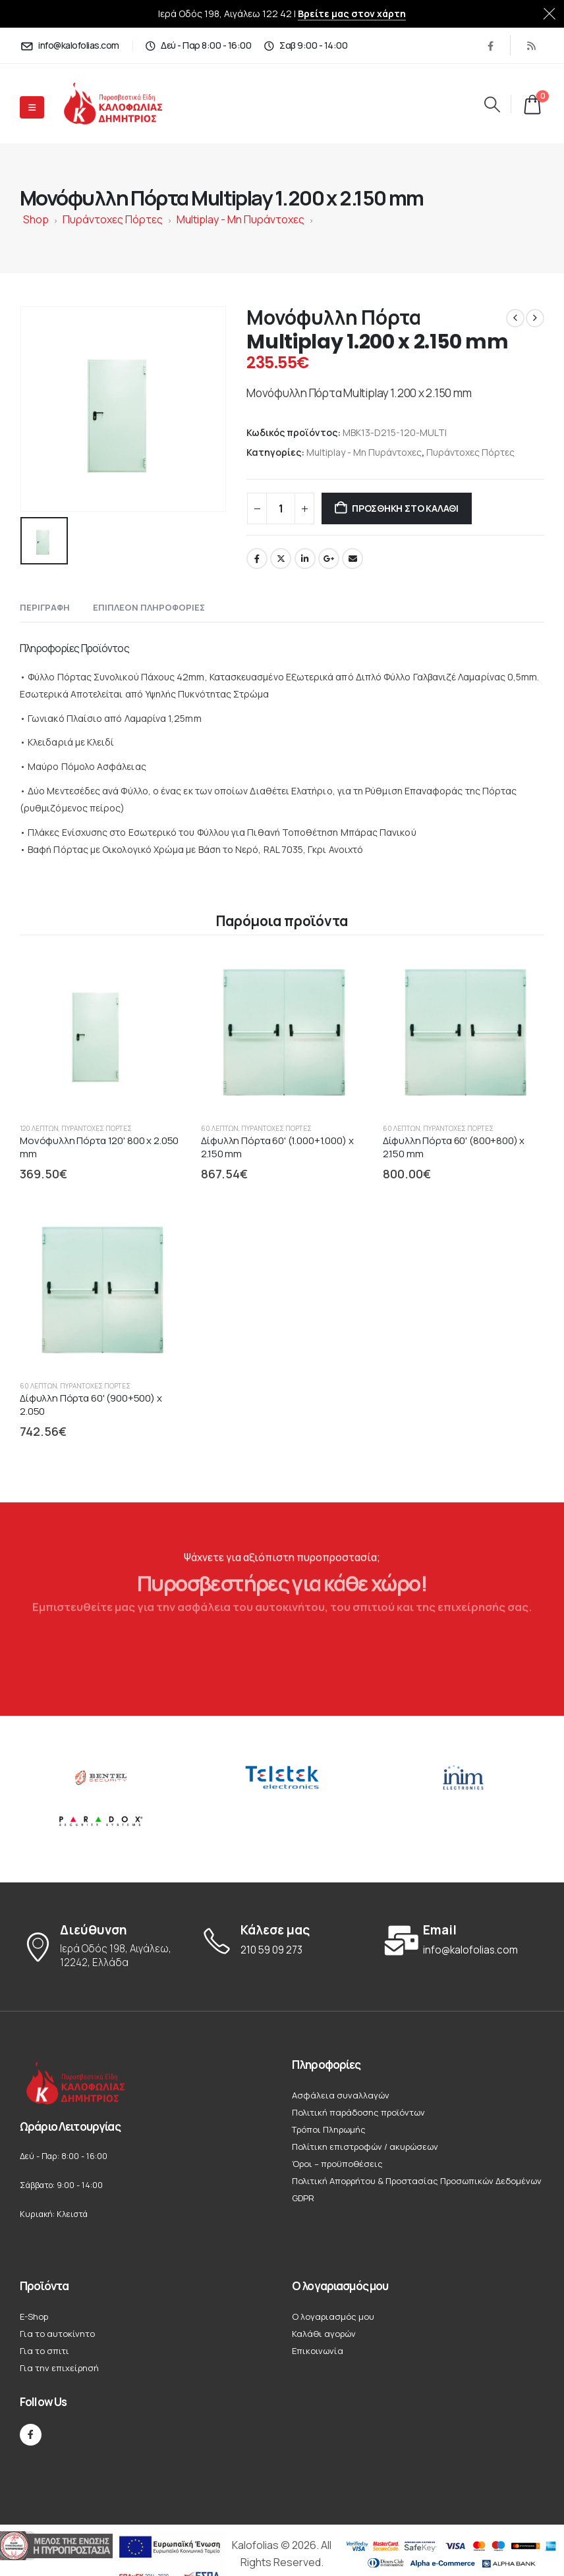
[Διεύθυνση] (100, 1946)
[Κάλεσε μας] (281, 1940)
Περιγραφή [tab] (45, 607)
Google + (328, 558)
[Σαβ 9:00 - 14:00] (305, 45)
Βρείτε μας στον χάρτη (352, 13)
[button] (491, 104)
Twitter (280, 558)
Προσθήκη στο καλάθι (405, 508)
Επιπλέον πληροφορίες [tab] (149, 607)
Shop (36, 219)
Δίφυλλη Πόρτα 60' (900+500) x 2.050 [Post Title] (91, 1404)
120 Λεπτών (39, 1128)
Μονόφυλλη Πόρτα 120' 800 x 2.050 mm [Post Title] (99, 1147)
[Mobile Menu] (32, 107)
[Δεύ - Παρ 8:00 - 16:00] (198, 45)
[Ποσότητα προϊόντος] (280, 508)
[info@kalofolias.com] (69, 45)
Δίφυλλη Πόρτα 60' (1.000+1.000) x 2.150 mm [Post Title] (277, 1147)
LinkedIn (305, 558)
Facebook (257, 558)
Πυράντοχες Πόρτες (113, 219)
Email (352, 558)
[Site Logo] (124, 104)
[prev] (515, 318)
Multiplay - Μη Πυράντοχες (240, 219)
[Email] (463, 1940)
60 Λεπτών (220, 1128)
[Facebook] (490, 45)
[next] (535, 318)
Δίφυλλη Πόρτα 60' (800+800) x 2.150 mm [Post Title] (454, 1147)
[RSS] (531, 45)
